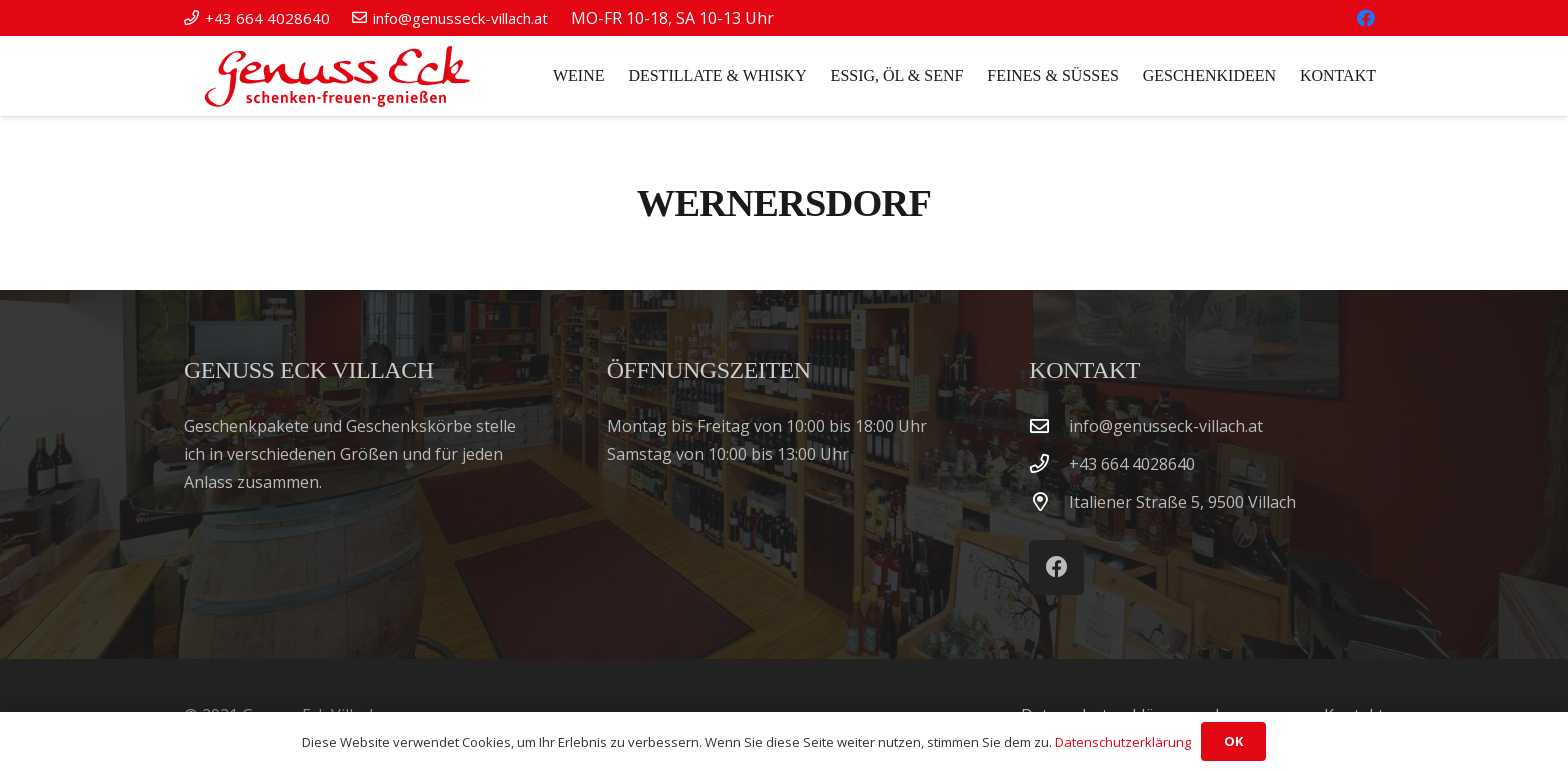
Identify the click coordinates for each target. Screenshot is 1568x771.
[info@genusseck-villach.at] (1049, 425)
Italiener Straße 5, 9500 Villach (1182, 502)
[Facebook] (1366, 18)
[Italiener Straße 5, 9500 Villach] (1049, 501)
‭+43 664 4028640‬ (1132, 464)
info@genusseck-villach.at (1166, 426)
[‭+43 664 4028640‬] (1049, 463)
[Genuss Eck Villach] (333, 76)
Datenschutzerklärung (1123, 742)
